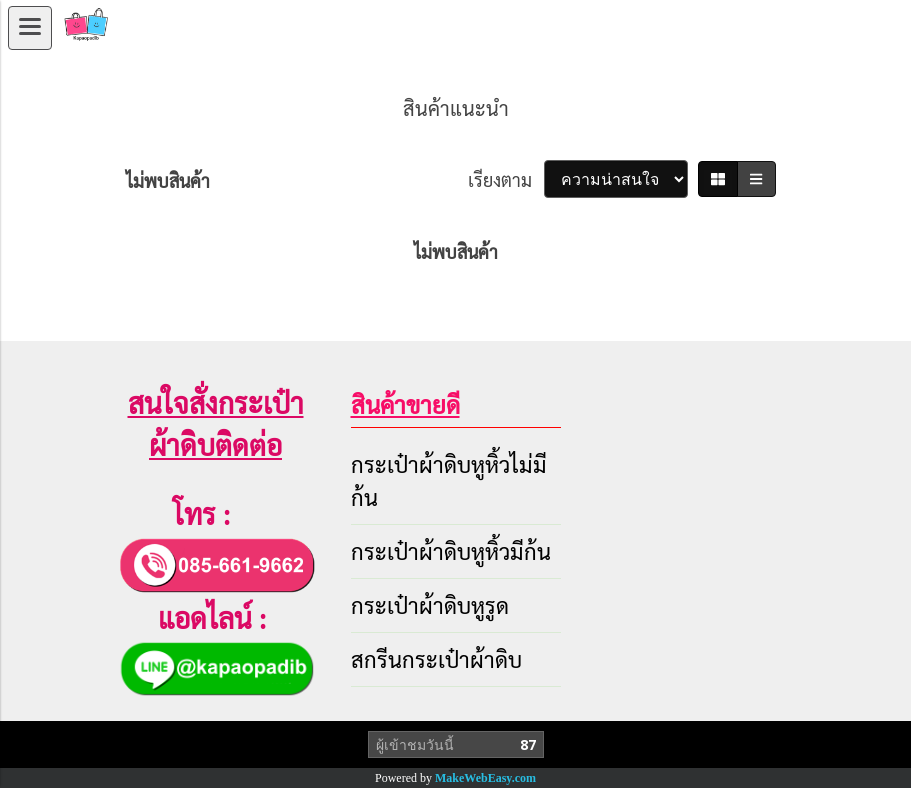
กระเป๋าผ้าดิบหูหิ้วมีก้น (451, 551)
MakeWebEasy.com (485, 778)
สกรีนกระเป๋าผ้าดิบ (436, 659)
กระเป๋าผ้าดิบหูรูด (430, 605)
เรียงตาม (506, 179)
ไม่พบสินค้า (168, 180)
